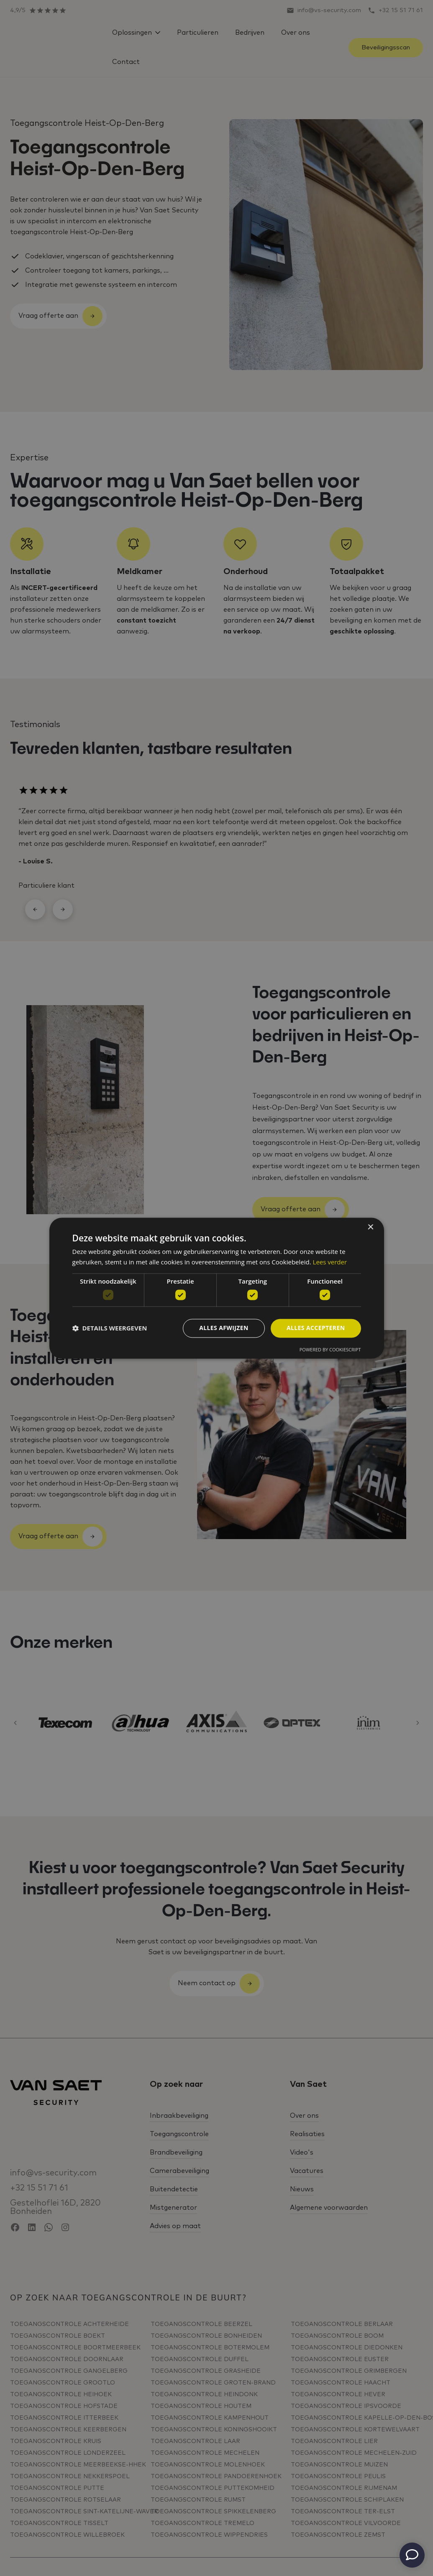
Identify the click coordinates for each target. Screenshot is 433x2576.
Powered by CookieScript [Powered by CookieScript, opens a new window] (330, 1349)
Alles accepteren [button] (316, 1328)
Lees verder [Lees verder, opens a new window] (330, 1262)
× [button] (370, 1227)
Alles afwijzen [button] (224, 1328)
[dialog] (216, 1288)
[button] (109, 1328)
